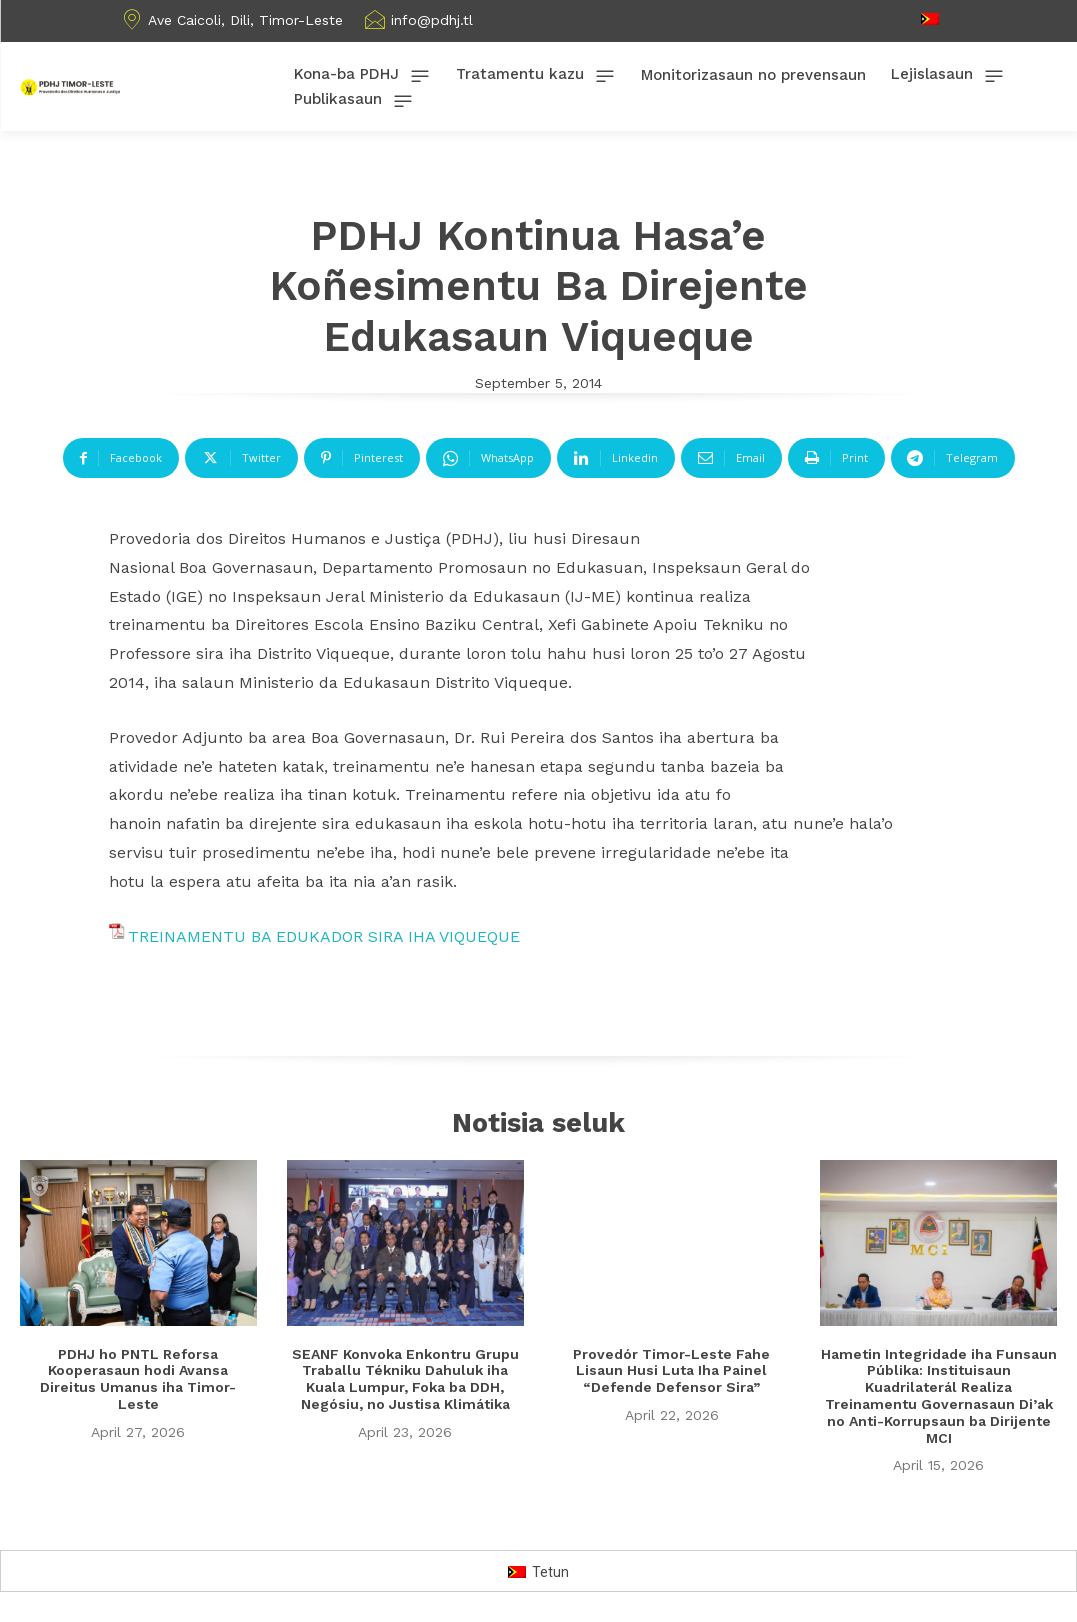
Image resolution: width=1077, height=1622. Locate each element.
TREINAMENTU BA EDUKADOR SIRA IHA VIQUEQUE (324, 936)
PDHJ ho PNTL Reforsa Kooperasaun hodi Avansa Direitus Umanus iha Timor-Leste (138, 1379)
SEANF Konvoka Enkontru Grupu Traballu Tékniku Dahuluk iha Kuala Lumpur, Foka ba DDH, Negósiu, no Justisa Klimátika (405, 1379)
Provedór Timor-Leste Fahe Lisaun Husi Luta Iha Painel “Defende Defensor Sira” (671, 1371)
